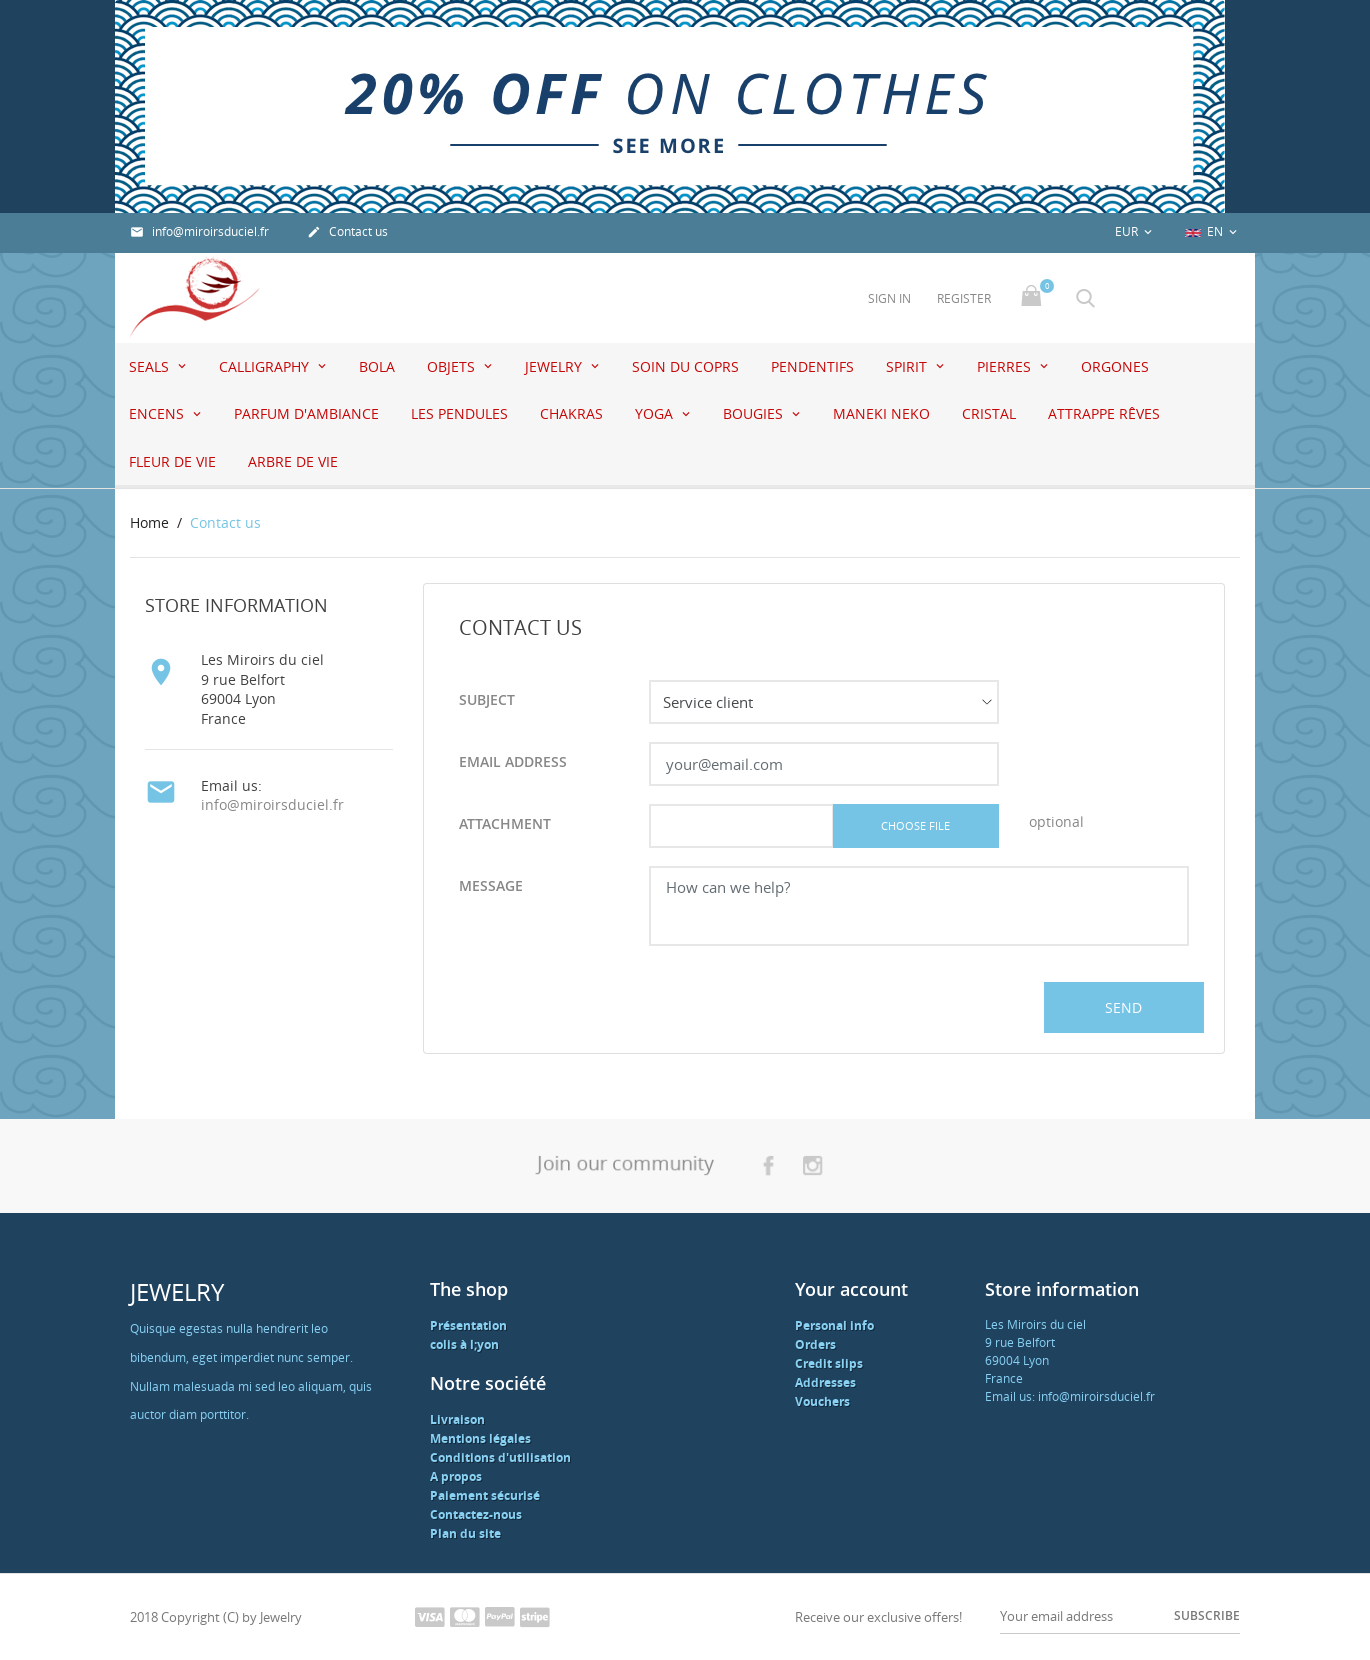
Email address (513, 761)
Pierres (1006, 366)
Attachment (505, 823)
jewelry (555, 366)
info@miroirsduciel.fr (199, 231)
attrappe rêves (1104, 413)
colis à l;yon (464, 1344)
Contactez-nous (476, 1514)
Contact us (347, 231)
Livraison (457, 1419)
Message (491, 885)
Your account (851, 1289)
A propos (456, 1476)
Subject (487, 699)
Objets (453, 366)
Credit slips (829, 1363)
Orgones (1115, 366)
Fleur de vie (172, 461)
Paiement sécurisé (485, 1495)
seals (151, 366)
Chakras (571, 413)
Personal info (834, 1325)
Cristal (989, 413)
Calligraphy (266, 366)
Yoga (656, 413)
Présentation (468, 1325)
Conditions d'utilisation (500, 1457)
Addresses (825, 1382)
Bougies (755, 413)
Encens (158, 413)
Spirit (908, 366)
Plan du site (465, 1533)
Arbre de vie (293, 461)
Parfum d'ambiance (306, 413)
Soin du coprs (685, 366)
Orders (815, 1344)
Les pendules (459, 413)
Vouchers (822, 1401)
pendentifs (812, 366)
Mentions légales (480, 1438)
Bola (377, 366)
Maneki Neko (881, 413)
